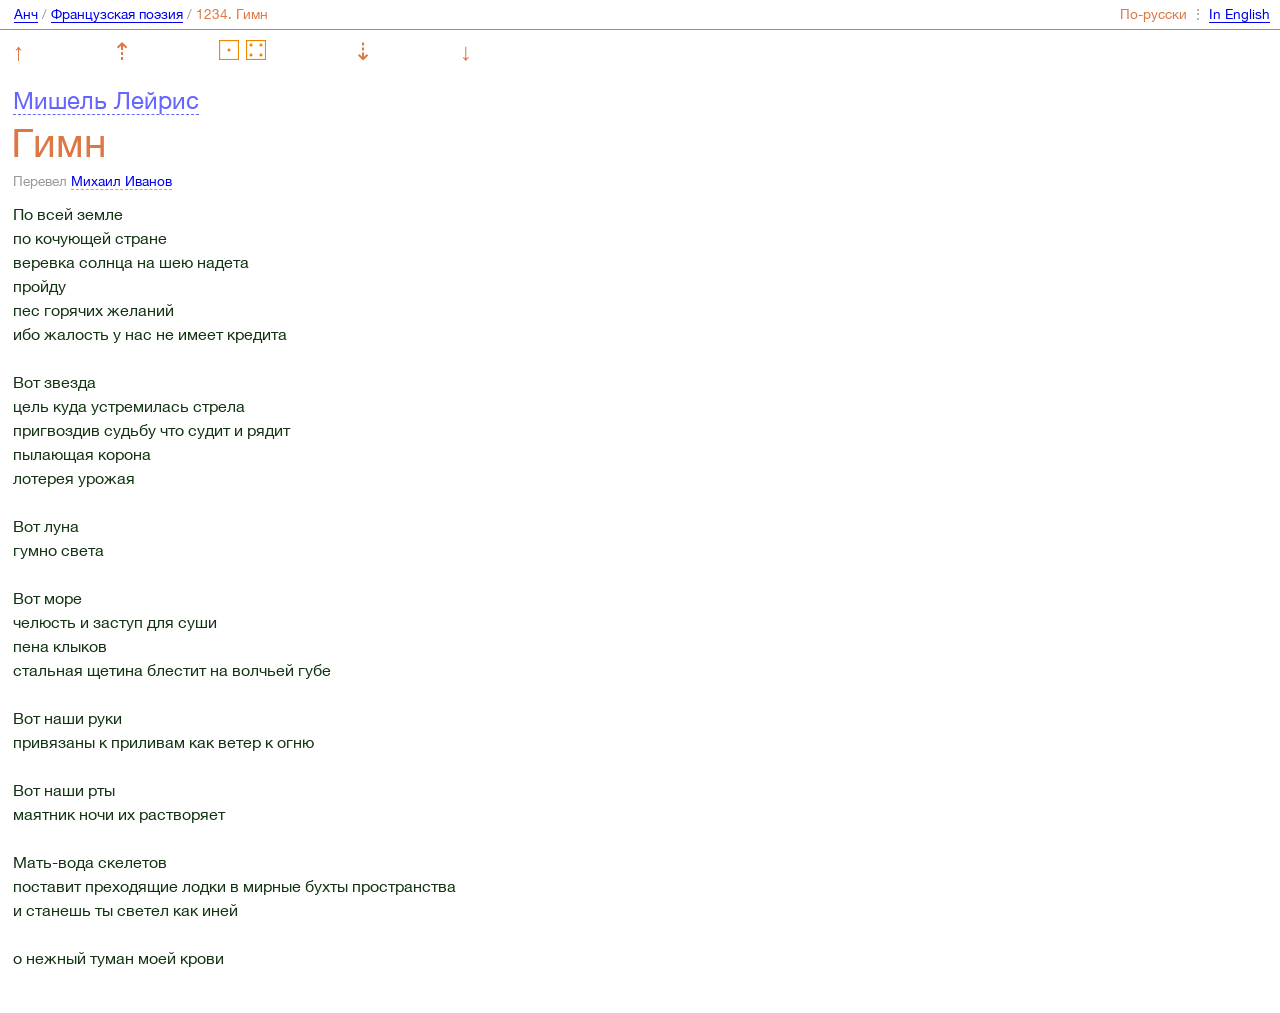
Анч (26, 14)
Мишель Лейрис (106, 100)
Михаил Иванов (121, 181)
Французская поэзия (117, 14)
